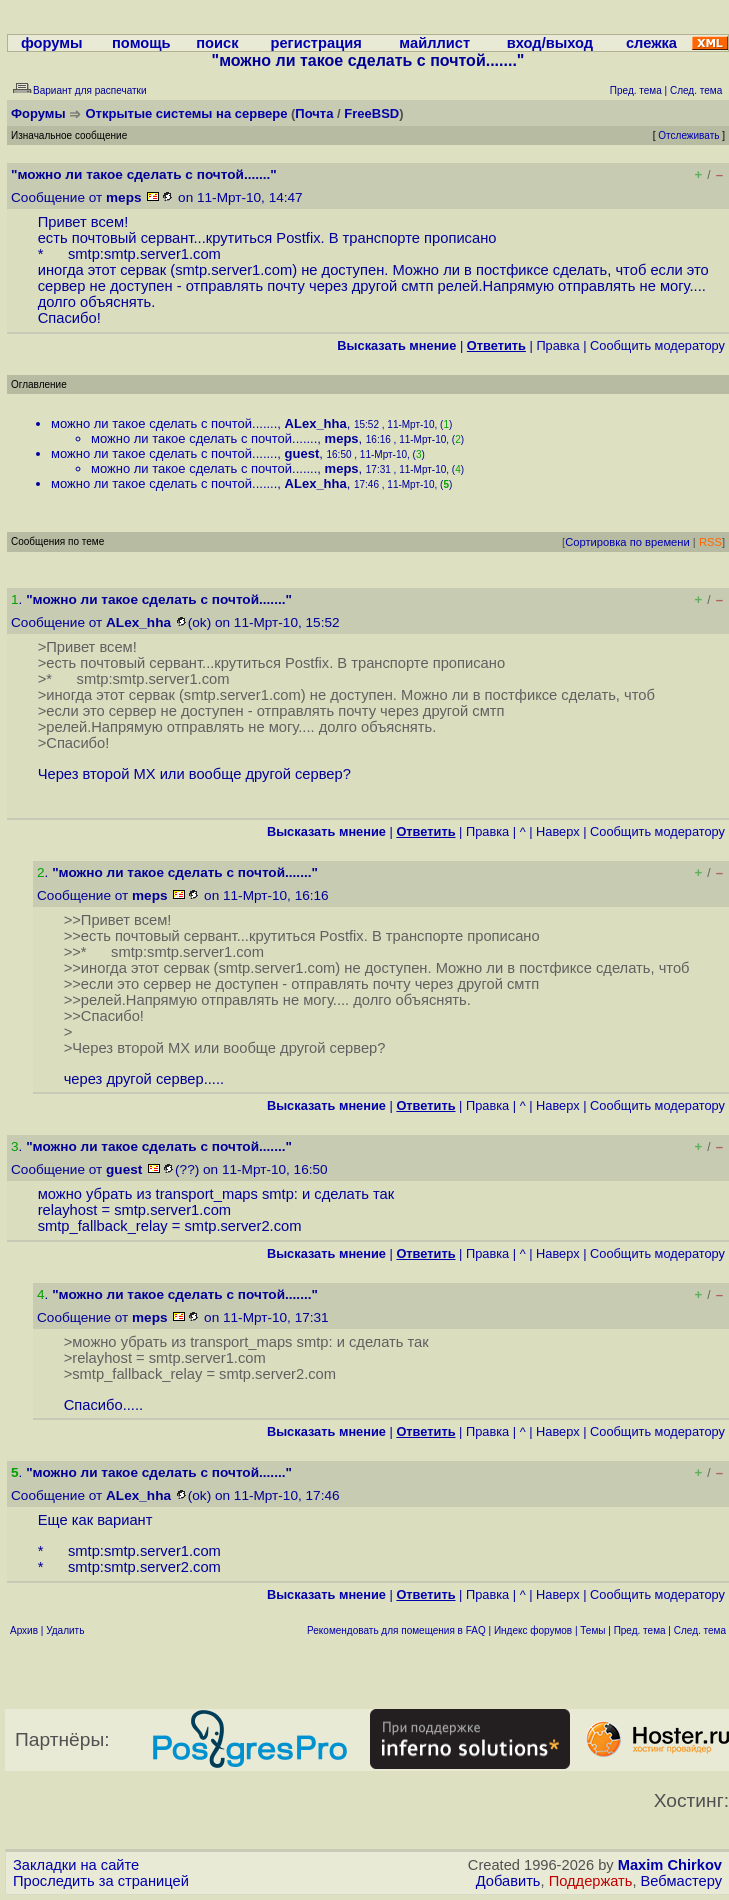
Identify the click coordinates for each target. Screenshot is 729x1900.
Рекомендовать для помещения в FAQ (396, 1630)
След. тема (700, 1630)
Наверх (558, 831)
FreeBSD (371, 113)
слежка (651, 43)
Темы (592, 1630)
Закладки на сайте (76, 1865)
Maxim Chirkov (670, 1865)
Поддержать (591, 1881)
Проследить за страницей (101, 1881)
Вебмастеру (681, 1881)
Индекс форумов (533, 1630)
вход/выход (550, 43)
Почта (314, 113)
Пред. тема (640, 1630)
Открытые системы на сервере (187, 113)
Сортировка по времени (627, 542)
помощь (141, 43)
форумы (52, 43)
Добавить (508, 1881)
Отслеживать (688, 135)
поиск (217, 43)
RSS (710, 542)
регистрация (316, 43)
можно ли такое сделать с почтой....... (164, 423)
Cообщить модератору (657, 345)
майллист (434, 43)
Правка (557, 345)
